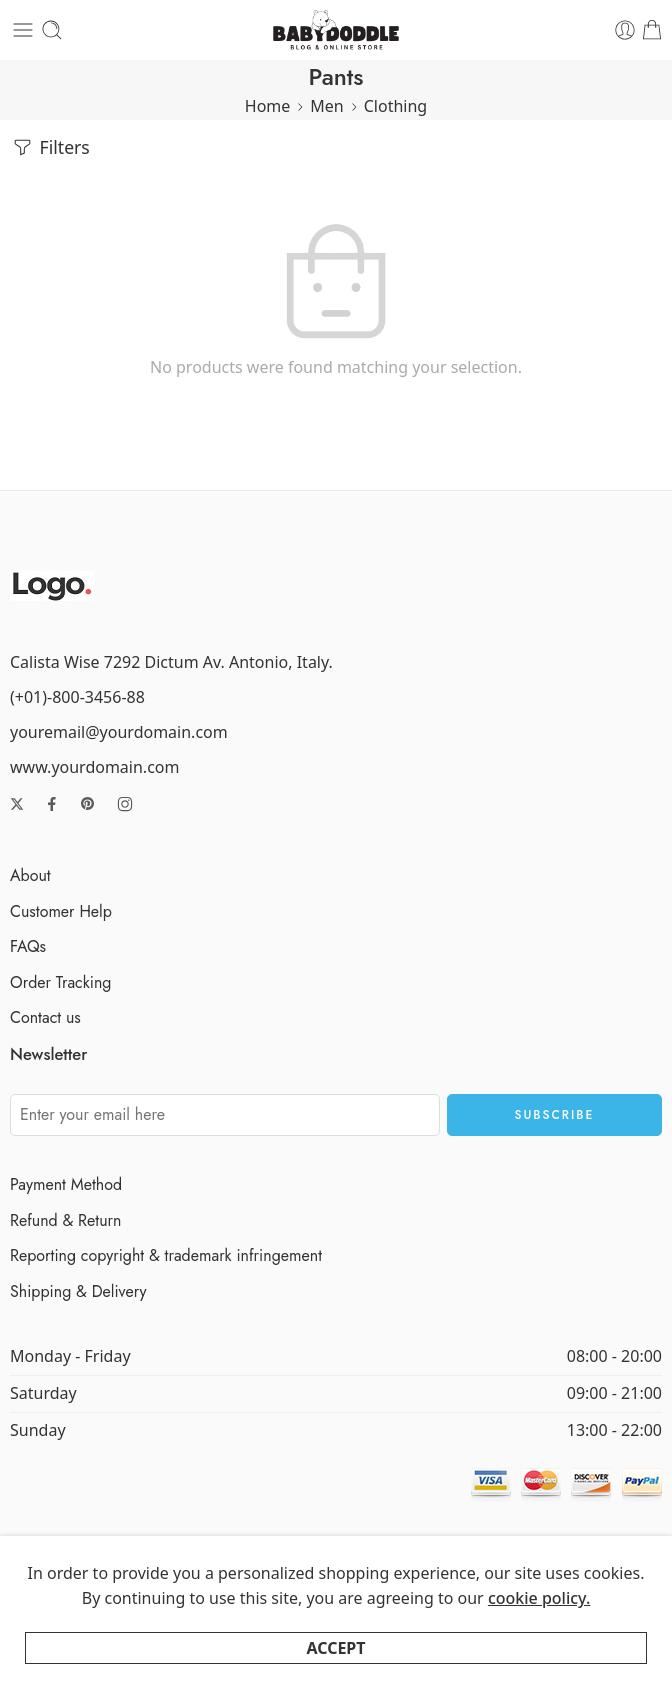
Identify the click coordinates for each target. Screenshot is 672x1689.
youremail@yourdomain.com (119, 732)
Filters (50, 147)
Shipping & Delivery (78, 1291)
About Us (474, 1644)
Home (268, 106)
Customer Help (61, 911)
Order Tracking (61, 982)
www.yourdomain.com (94, 767)
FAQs (28, 946)
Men (326, 106)
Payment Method (66, 1184)
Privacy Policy (213, 1644)
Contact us (45, 1017)
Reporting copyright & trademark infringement (166, 1255)
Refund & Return (65, 1220)
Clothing (395, 106)
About (30, 875)
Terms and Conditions (351, 1644)
